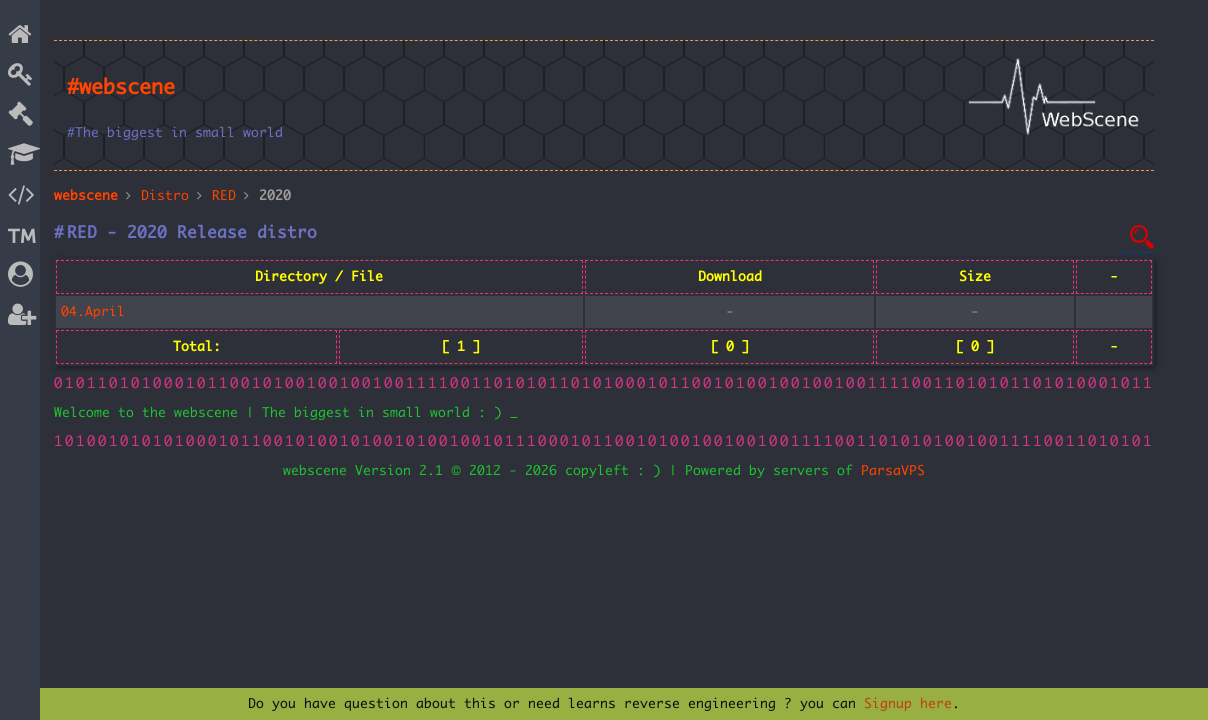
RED (224, 196)
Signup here (908, 704)
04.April (93, 312)
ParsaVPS (893, 471)
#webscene (121, 88)
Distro (165, 196)
